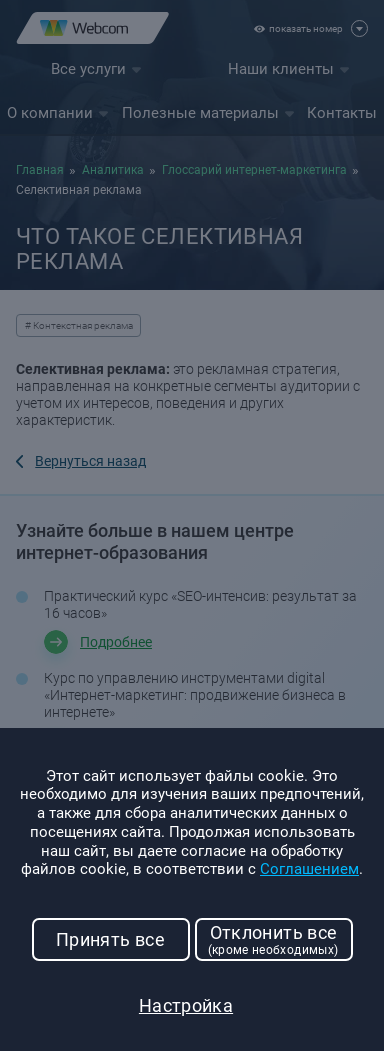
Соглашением (309, 869)
